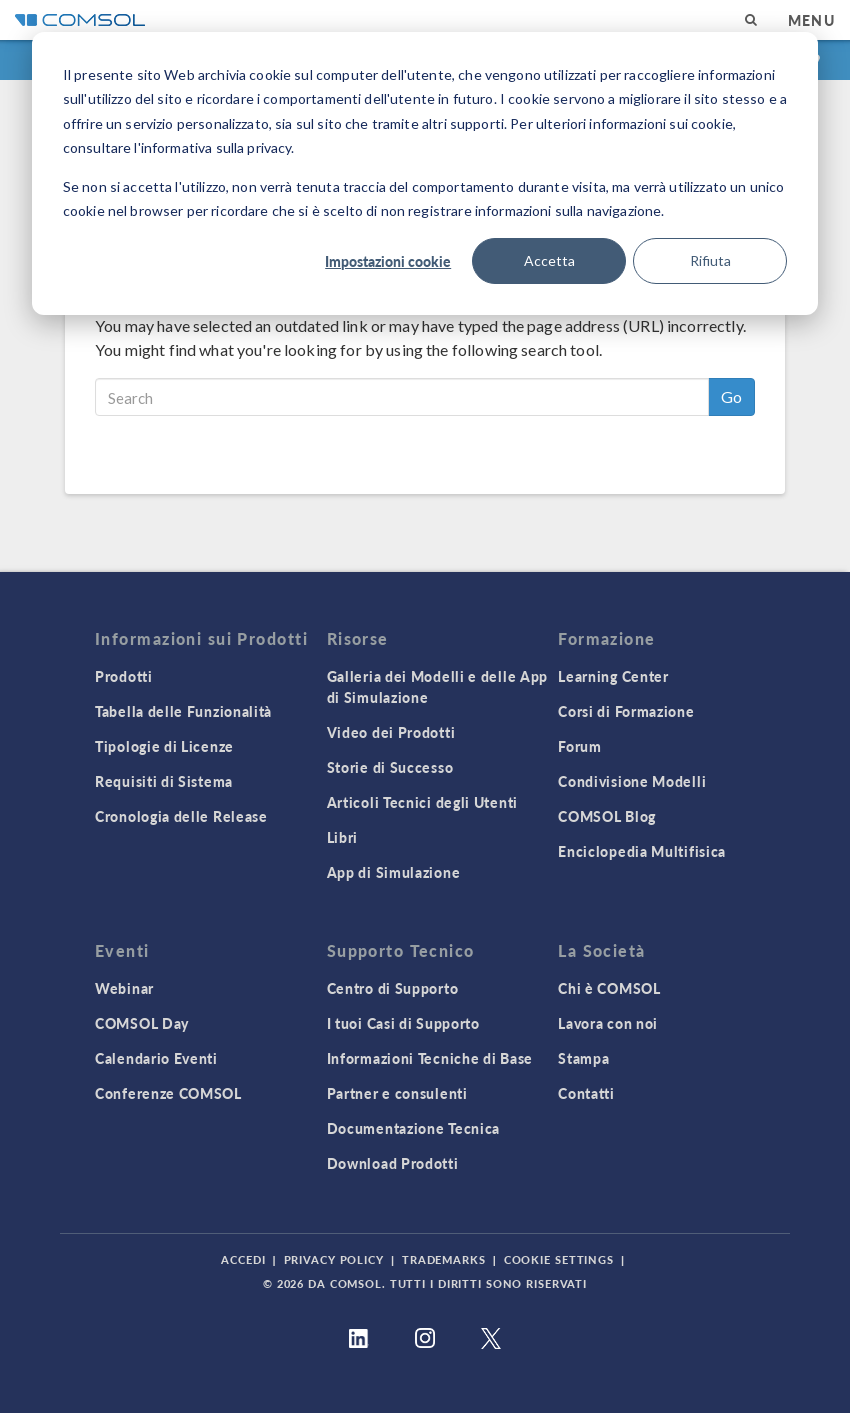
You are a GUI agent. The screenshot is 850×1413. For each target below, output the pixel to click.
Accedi (243, 1259)
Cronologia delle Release (181, 816)
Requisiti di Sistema (164, 781)
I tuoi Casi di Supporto (403, 1023)
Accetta (549, 260)
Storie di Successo (390, 767)
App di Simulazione (394, 872)
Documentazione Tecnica (413, 1128)
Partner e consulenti (397, 1093)
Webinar (124, 988)
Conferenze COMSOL (168, 1093)
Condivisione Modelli (632, 781)
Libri (343, 837)
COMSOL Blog (607, 816)
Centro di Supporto (393, 988)
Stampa (583, 1058)
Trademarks (444, 1259)
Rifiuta (710, 260)
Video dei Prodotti (391, 732)
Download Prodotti (393, 1163)
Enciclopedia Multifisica (642, 851)
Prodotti (124, 676)
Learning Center (613, 676)
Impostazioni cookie (388, 261)
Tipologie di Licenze (164, 746)
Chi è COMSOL (609, 988)
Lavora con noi (608, 1023)
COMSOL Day (142, 1023)
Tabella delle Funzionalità (183, 711)
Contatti (586, 1093)
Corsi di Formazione (626, 711)
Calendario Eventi (156, 1058)
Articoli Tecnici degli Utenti (422, 802)
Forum (580, 746)
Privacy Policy (334, 1259)
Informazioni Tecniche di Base (430, 1058)
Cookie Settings (559, 1259)
